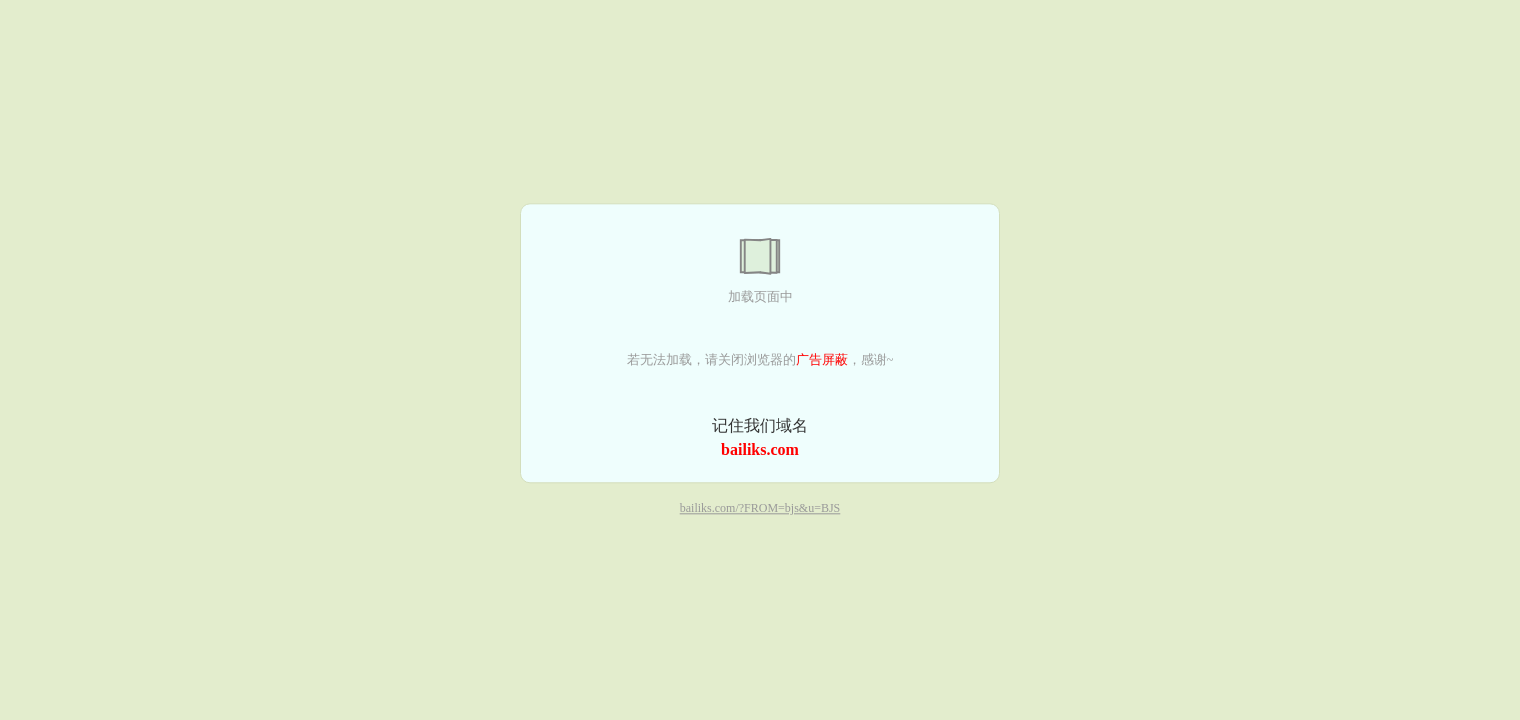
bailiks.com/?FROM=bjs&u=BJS (760, 509)
